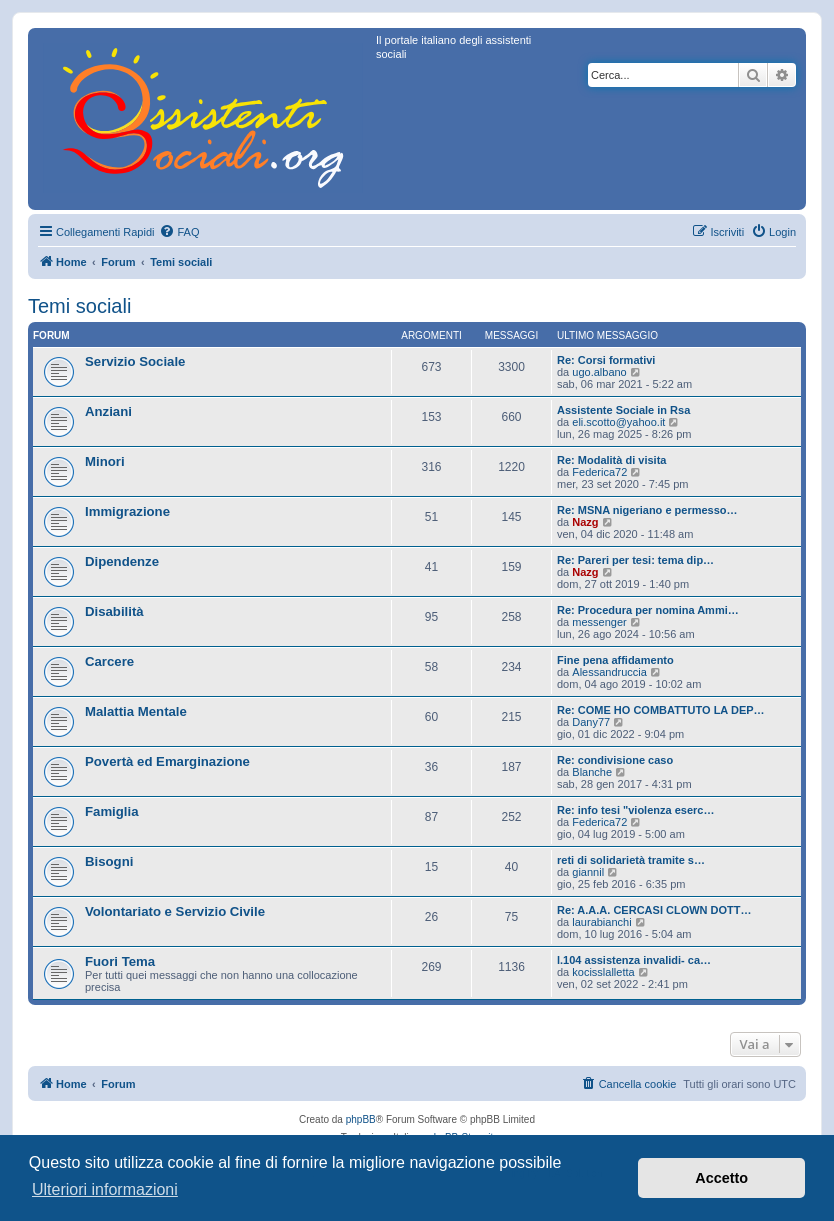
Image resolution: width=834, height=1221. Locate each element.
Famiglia (112, 811)
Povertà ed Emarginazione (167, 761)
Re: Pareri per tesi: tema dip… (635, 560)
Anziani (108, 411)
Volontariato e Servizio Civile (175, 911)
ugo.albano (599, 372)
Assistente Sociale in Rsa (623, 410)
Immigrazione (127, 511)
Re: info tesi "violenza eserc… (635, 810)
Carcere (109, 661)
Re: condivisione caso (615, 760)
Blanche (592, 772)
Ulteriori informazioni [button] (105, 1189)
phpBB (361, 1119)
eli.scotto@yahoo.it (618, 422)
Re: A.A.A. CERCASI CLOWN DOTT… (654, 910)
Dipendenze (122, 561)
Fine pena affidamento (615, 660)
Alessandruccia (609, 672)
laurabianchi (601, 922)
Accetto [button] (721, 1178)
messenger (599, 622)
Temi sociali (79, 306)
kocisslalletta (603, 972)
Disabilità (114, 611)
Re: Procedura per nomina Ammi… (648, 610)
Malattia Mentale (136, 711)
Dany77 (591, 722)
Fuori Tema (120, 961)
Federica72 (599, 472)
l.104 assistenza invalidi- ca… (634, 960)
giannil (588, 872)
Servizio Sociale (135, 361)
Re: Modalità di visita (611, 460)
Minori (105, 461)
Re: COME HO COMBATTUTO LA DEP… (661, 710)
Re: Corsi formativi (606, 360)
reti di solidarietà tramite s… (631, 860)
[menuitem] (179, 232)
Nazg (585, 522)
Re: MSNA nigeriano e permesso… (647, 510)
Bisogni (109, 861)
